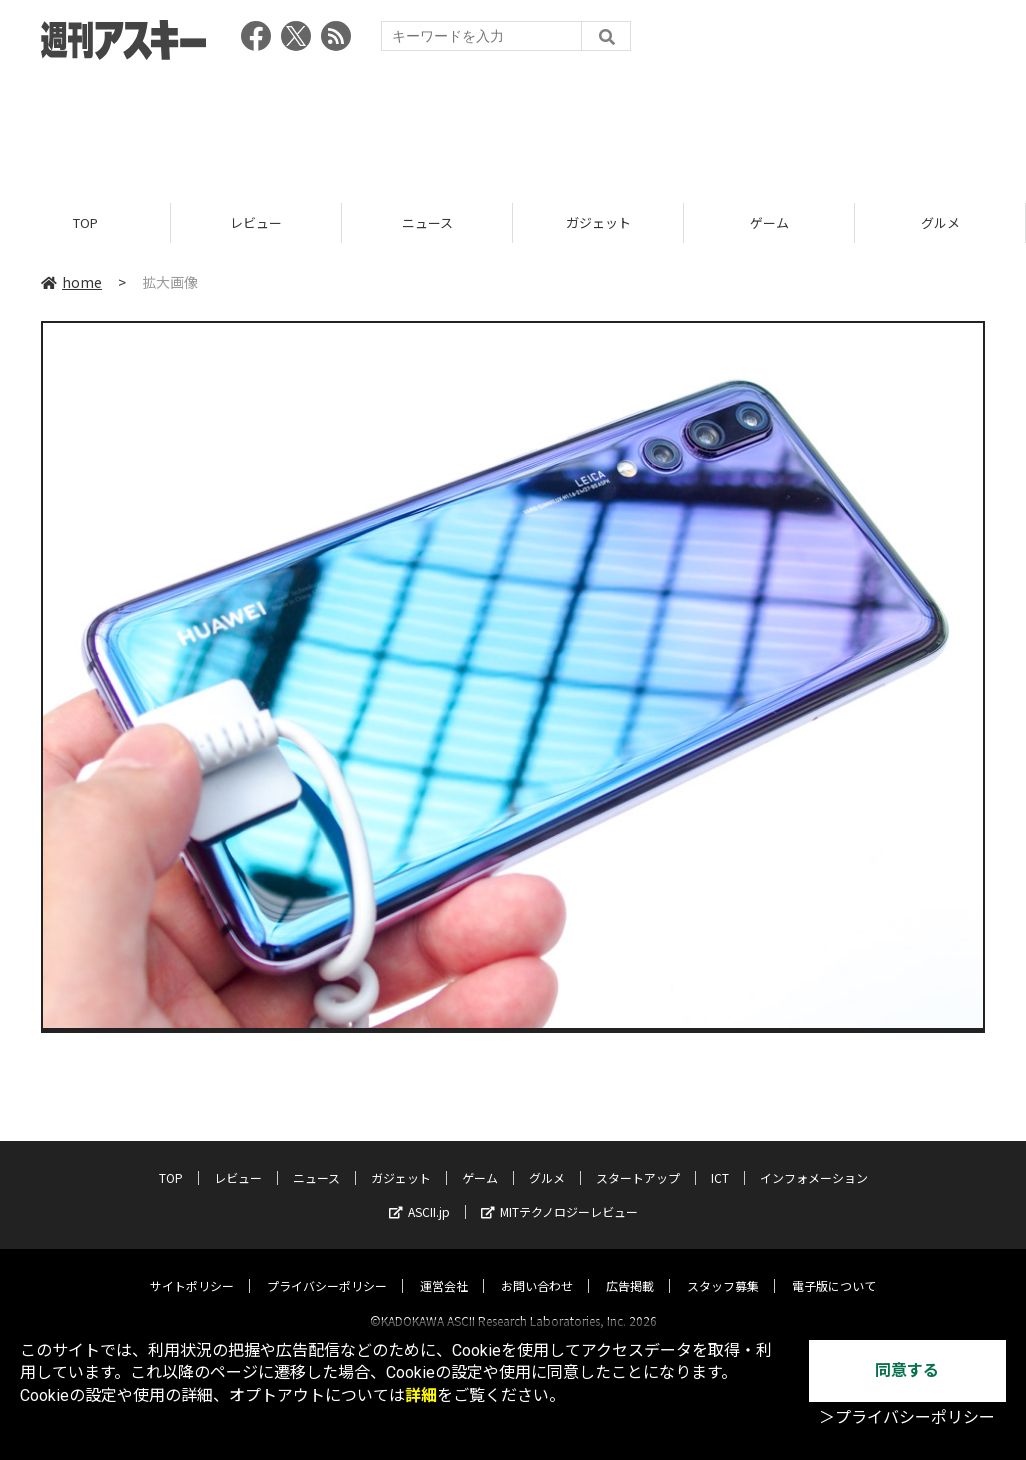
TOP (85, 222)
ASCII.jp (419, 1193)
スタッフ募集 (723, 1267)
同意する (907, 1370)
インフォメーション (814, 1159)
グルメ (940, 222)
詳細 (421, 1395)
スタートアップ (638, 1159)
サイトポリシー (192, 1267)
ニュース (427, 222)
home (71, 282)
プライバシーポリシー (327, 1267)
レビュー (256, 222)
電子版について (834, 1267)
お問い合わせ (537, 1267)
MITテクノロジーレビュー (559, 1193)
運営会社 (444, 1267)
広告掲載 (630, 1267)
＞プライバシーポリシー (907, 1417)
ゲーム (769, 222)
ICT (720, 1159)
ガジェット (598, 222)
